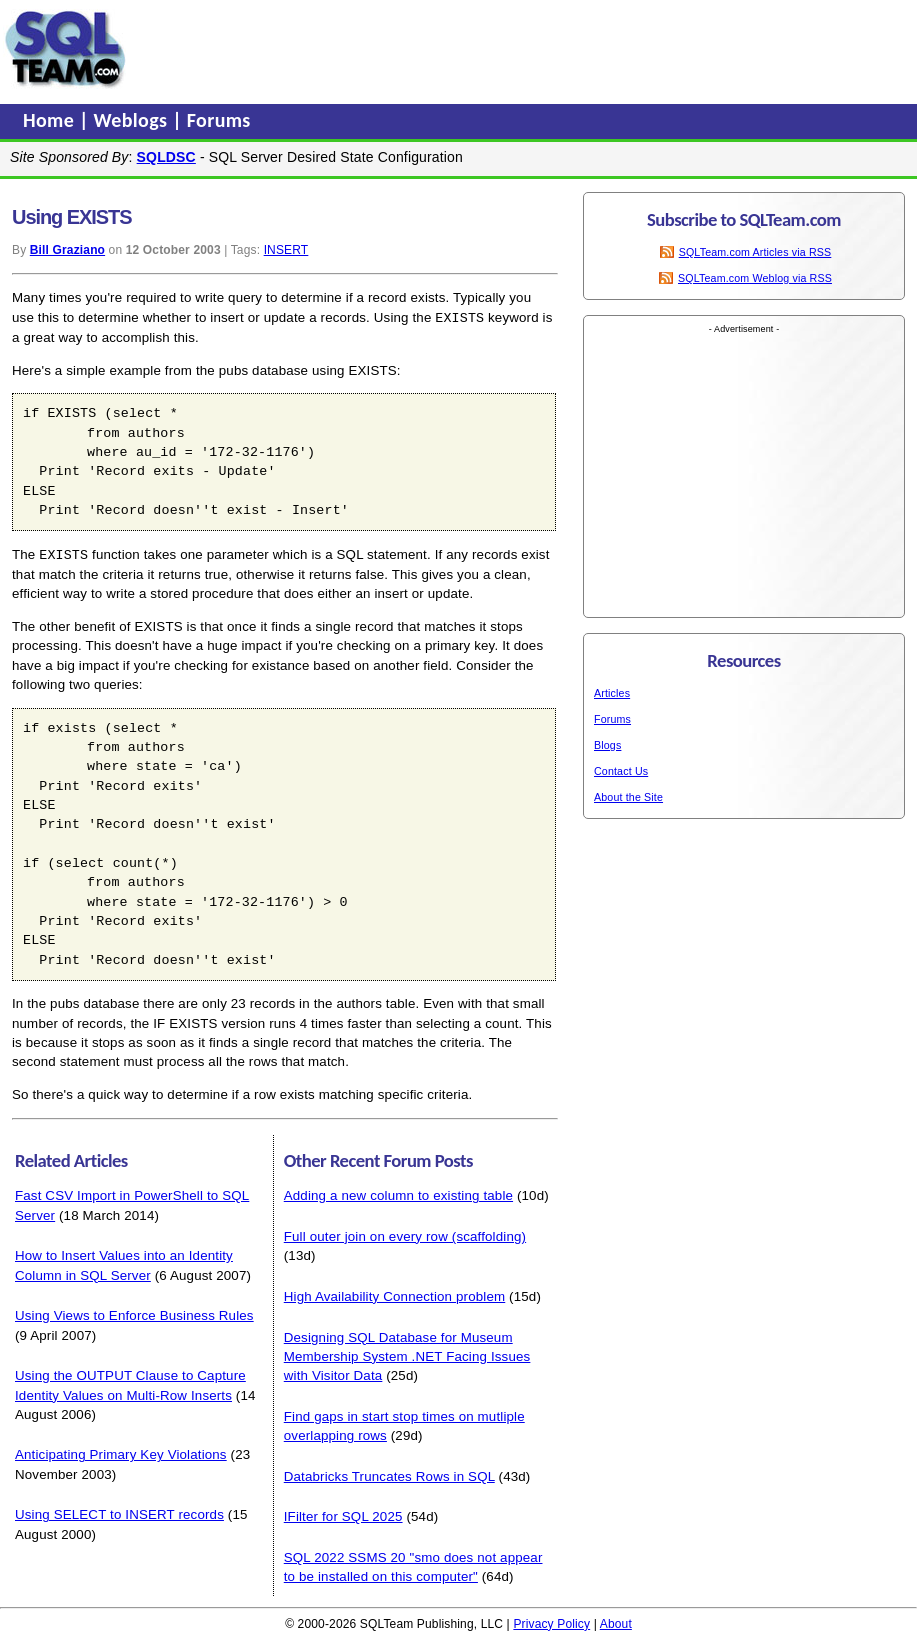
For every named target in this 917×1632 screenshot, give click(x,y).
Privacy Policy (551, 1622)
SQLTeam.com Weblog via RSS (755, 278)
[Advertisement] (513, 49)
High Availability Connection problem (395, 1294)
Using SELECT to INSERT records (119, 1512)
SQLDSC (166, 157)
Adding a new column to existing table (398, 1193)
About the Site (628, 797)
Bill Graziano (67, 250)
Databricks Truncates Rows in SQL (389, 1474)
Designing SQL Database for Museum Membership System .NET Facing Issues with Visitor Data (407, 1355)
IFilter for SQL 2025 (343, 1514)
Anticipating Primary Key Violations (121, 1452)
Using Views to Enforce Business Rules (134, 1313)
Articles (612, 693)
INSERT (286, 250)
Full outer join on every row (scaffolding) (405, 1234)
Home (51, 120)
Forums (219, 120)
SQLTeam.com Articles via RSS (755, 252)
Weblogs (133, 120)
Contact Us (621, 771)
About (616, 1622)
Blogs (607, 745)
